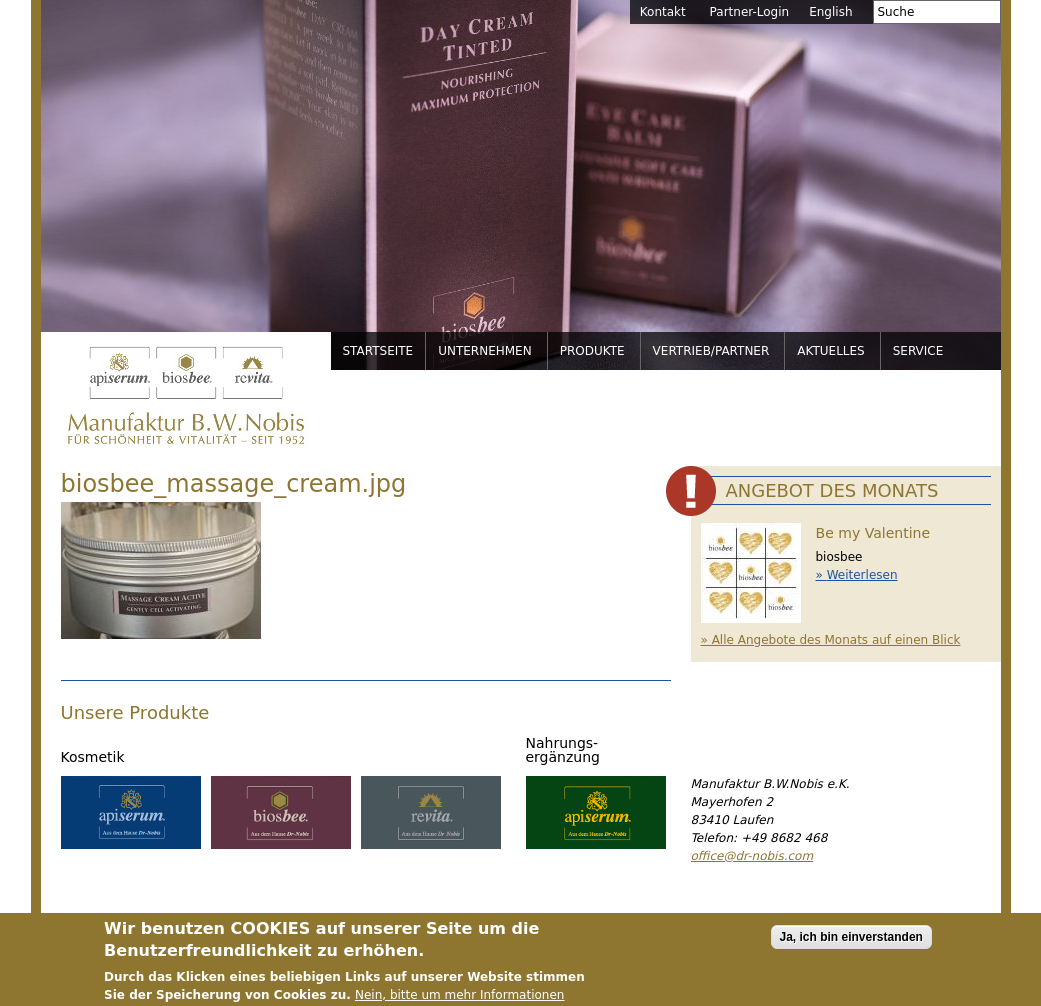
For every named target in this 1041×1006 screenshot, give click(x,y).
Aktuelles (830, 351)
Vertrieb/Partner (711, 351)
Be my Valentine (873, 533)
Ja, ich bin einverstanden (851, 943)
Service (918, 351)
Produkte (592, 351)
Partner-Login (750, 12)
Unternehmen (485, 351)
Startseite (378, 351)
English (830, 12)
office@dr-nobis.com (752, 856)
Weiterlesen (862, 575)
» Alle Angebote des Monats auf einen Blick (831, 640)
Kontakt (663, 12)
